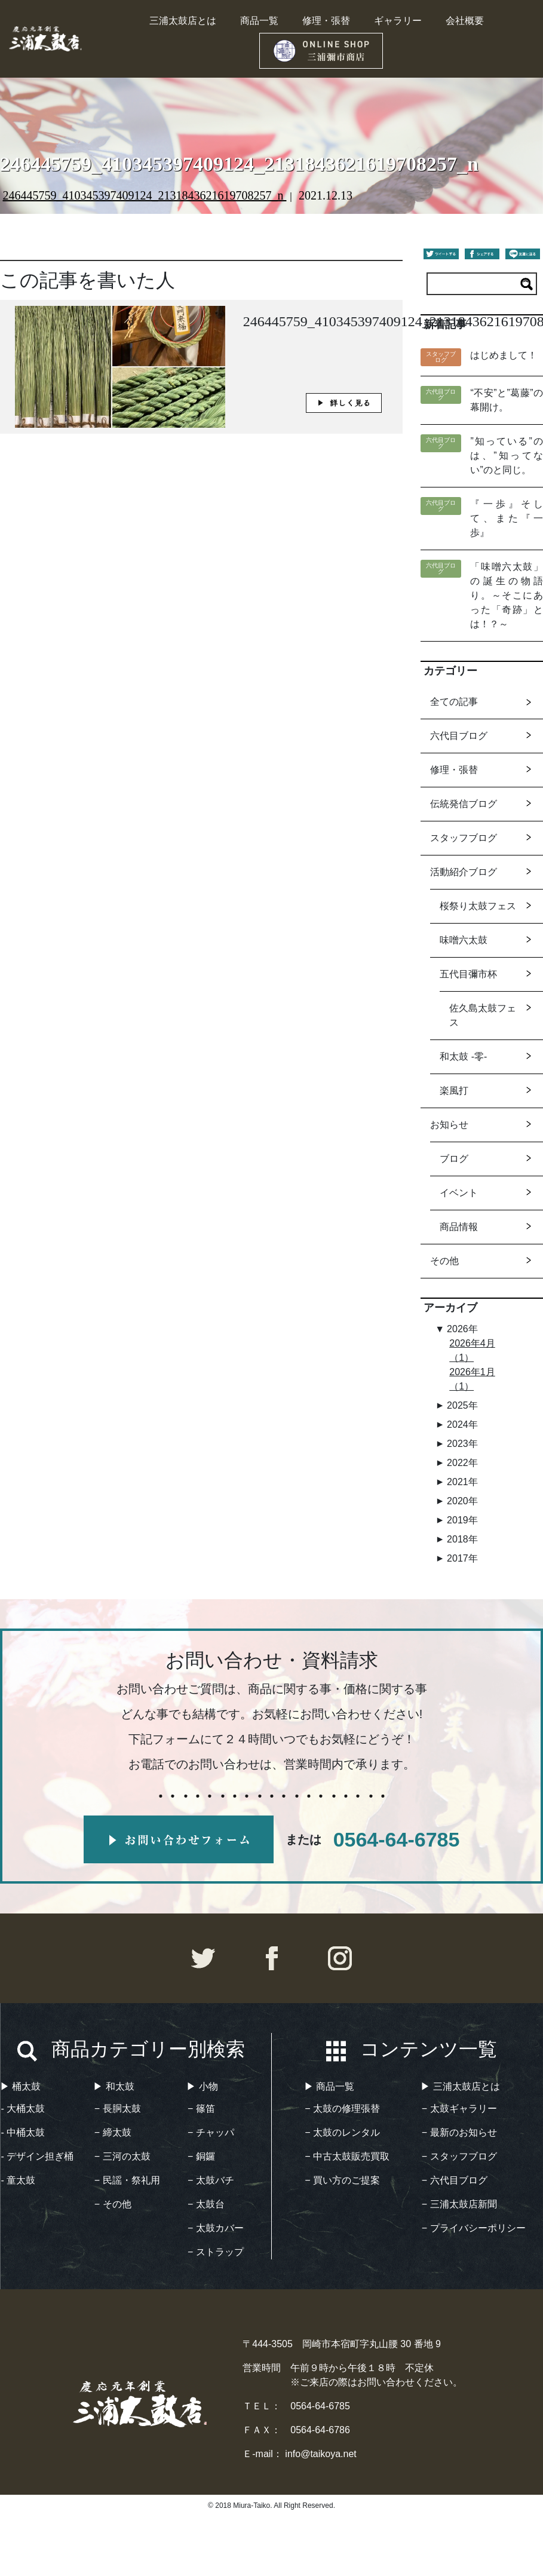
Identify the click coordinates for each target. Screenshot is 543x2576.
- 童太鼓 (18, 2180)
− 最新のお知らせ (459, 2132)
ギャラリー (398, 21)
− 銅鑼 (201, 2156)
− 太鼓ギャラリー (459, 2108)
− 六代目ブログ (454, 2180)
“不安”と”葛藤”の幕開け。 (506, 400)
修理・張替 (326, 21)
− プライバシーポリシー (474, 2228)
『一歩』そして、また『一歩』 (506, 518)
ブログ (454, 1159)
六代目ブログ (458, 736)
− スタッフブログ (459, 2156)
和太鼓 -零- (463, 1056)
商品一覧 (259, 21)
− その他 (112, 2204)
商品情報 (459, 1227)
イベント (459, 1193)
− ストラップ (216, 2252)
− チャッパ (211, 2132)
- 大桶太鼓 (23, 2108)
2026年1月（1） (472, 1379)
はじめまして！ (503, 355)
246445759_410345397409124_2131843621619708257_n (144, 195)
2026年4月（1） (472, 1350)
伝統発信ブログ (463, 804)
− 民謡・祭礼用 (127, 2180)
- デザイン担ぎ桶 (37, 2156)
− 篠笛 (201, 2108)
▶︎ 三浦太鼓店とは (460, 2086)
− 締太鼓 (112, 2132)
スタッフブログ (463, 838)
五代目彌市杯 (468, 974)
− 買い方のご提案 (342, 2180)
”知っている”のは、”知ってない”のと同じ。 (506, 455)
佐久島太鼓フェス (482, 1015)
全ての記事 (454, 702)
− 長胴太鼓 (117, 2108)
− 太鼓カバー (216, 2228)
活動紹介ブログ (463, 872)
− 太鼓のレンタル (342, 2132)
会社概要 (465, 21)
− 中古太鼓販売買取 (347, 2156)
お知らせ (449, 1125)
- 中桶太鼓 (23, 2132)
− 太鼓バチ (211, 2180)
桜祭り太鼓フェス (478, 906)
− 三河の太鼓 (122, 2156)
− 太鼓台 (206, 2204)
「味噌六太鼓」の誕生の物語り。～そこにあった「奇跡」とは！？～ (506, 595)
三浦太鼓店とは (182, 21)
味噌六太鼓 (463, 940)
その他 (444, 1261)
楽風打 (454, 1090)
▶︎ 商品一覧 (329, 2086)
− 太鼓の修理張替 (342, 2108)
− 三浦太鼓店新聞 (459, 2204)
